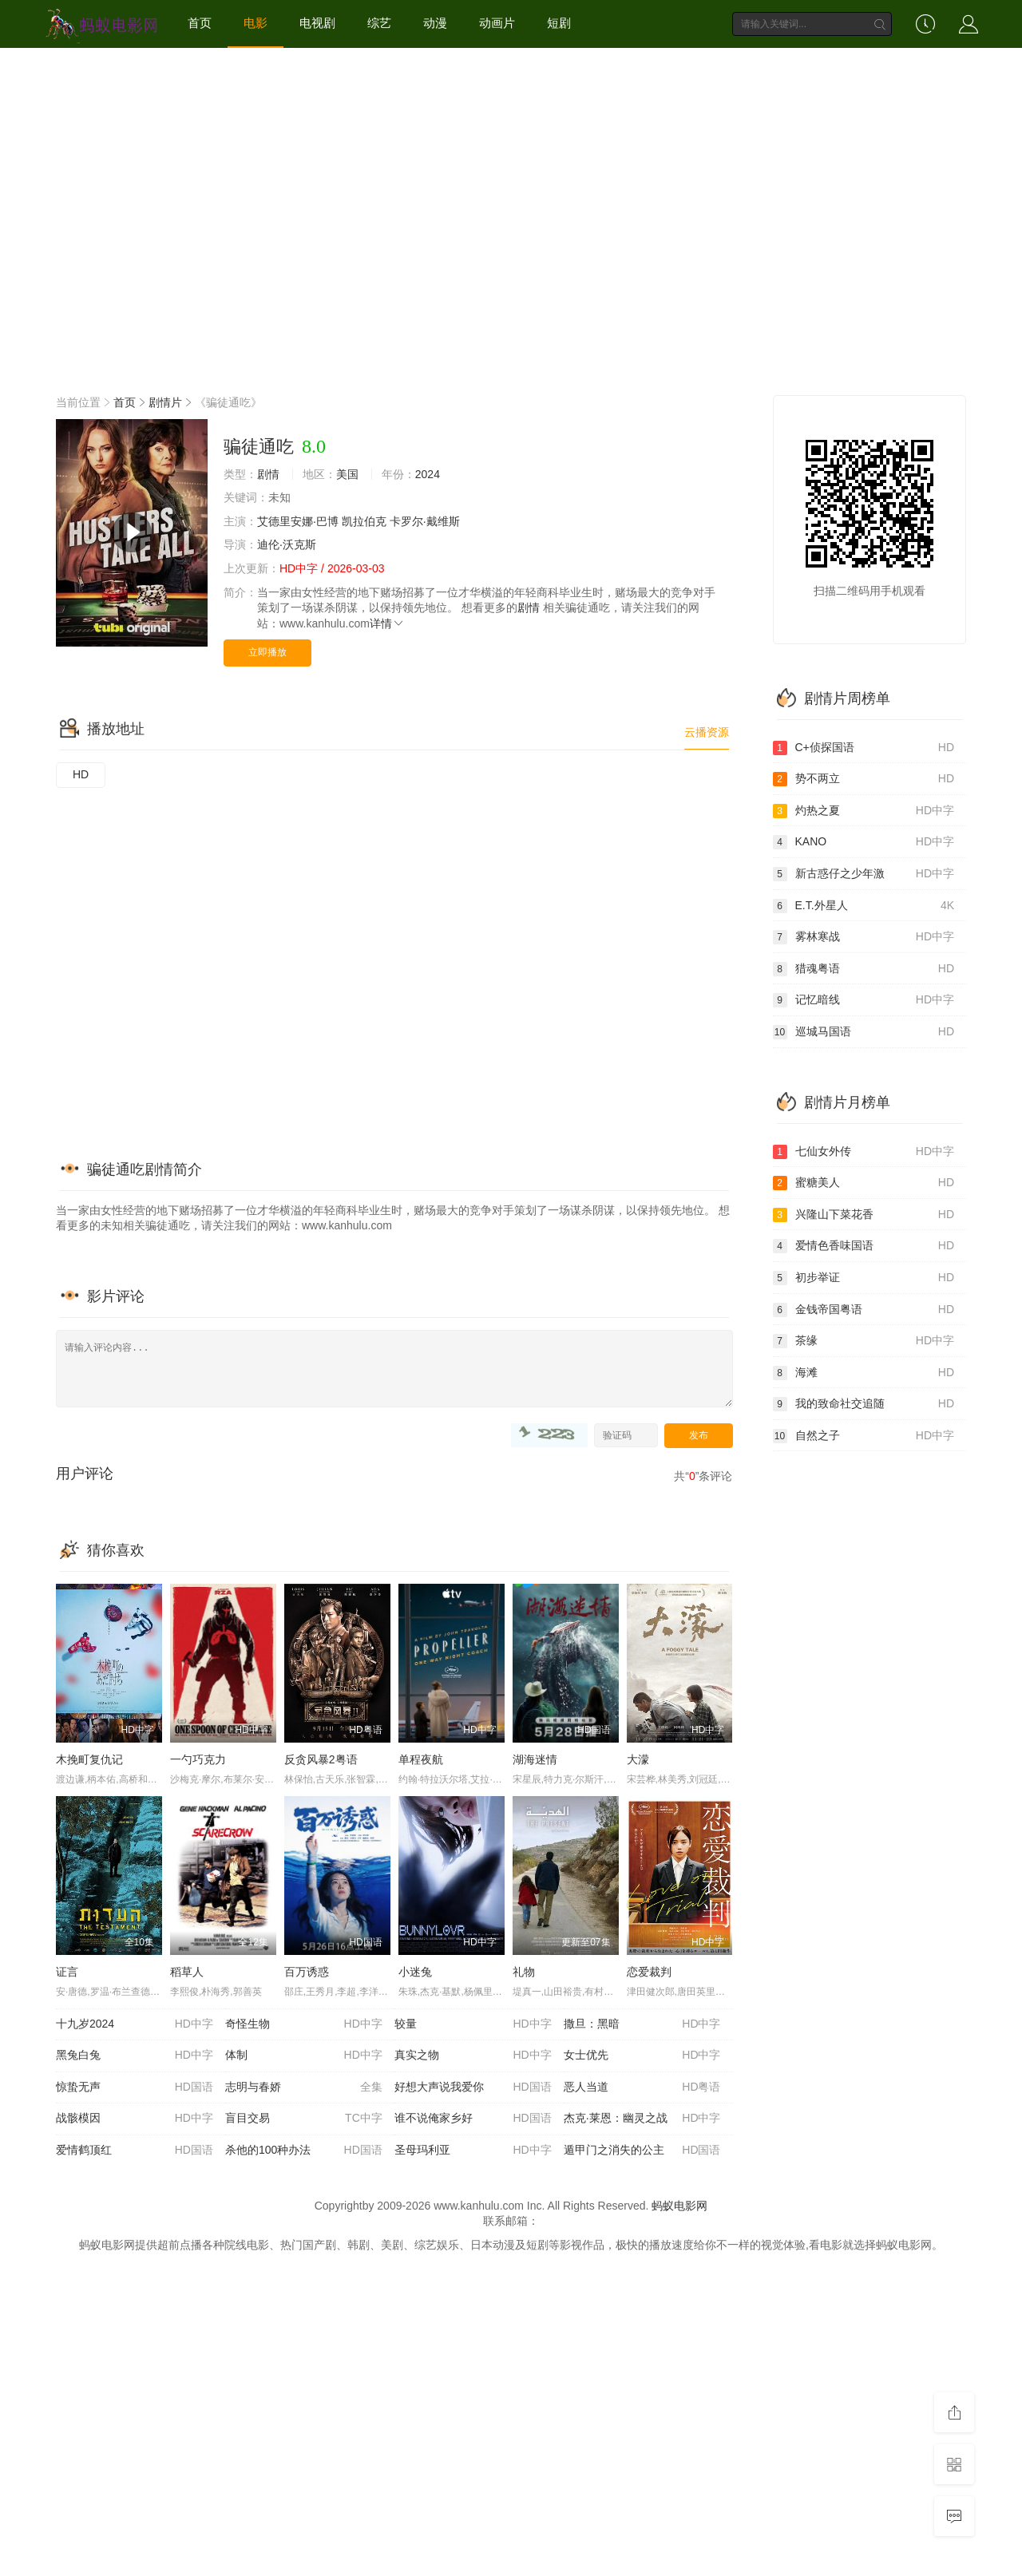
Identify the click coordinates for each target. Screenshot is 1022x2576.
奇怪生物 (303, 2024)
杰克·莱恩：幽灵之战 (642, 2119)
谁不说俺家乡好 (473, 2119)
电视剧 (317, 23)
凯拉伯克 (364, 521)
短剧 (559, 23)
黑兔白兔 (134, 2056)
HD (81, 774)
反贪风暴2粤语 (321, 1759)
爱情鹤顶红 (134, 2151)
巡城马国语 (864, 1032)
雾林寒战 (864, 937)
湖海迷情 (535, 1759)
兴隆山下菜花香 (864, 1215)
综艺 (379, 23)
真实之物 (473, 2056)
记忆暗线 (864, 1000)
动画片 (497, 23)
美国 (347, 474)
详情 (387, 623)
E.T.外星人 (864, 906)
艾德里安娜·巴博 (298, 521)
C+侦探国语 (864, 748)
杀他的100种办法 (303, 2151)
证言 (67, 1971)
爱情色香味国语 (864, 1246)
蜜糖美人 (864, 1183)
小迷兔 (415, 1971)
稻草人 (187, 1971)
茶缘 (864, 1341)
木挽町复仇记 (89, 1759)
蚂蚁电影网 (679, 2205)
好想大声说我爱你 (473, 2087)
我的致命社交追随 (864, 1404)
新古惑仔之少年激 (864, 874)
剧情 (268, 474)
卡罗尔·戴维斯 (425, 521)
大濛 (638, 1759)
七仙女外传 (864, 1152)
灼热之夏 (864, 811)
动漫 (435, 23)
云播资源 (706, 732)
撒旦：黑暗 (642, 2024)
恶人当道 (642, 2087)
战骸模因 (134, 2119)
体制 (303, 2056)
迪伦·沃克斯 (286, 544)
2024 (427, 474)
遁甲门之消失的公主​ (642, 2151)
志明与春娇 (303, 2087)
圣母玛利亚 (473, 2151)
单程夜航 (420, 1759)
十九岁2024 (134, 2024)
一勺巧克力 (198, 1759)
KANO (864, 842)
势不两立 (864, 779)
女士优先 (642, 2056)
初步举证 (864, 1278)
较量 (473, 2024)
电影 (255, 23)
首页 (200, 23)
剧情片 (165, 402)
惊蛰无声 (134, 2087)
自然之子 (864, 1436)
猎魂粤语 (864, 969)
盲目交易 (303, 2119)
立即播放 (267, 652)
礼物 (524, 1971)
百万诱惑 (306, 1971)
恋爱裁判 (649, 1971)
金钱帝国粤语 (864, 1310)
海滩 (864, 1373)
